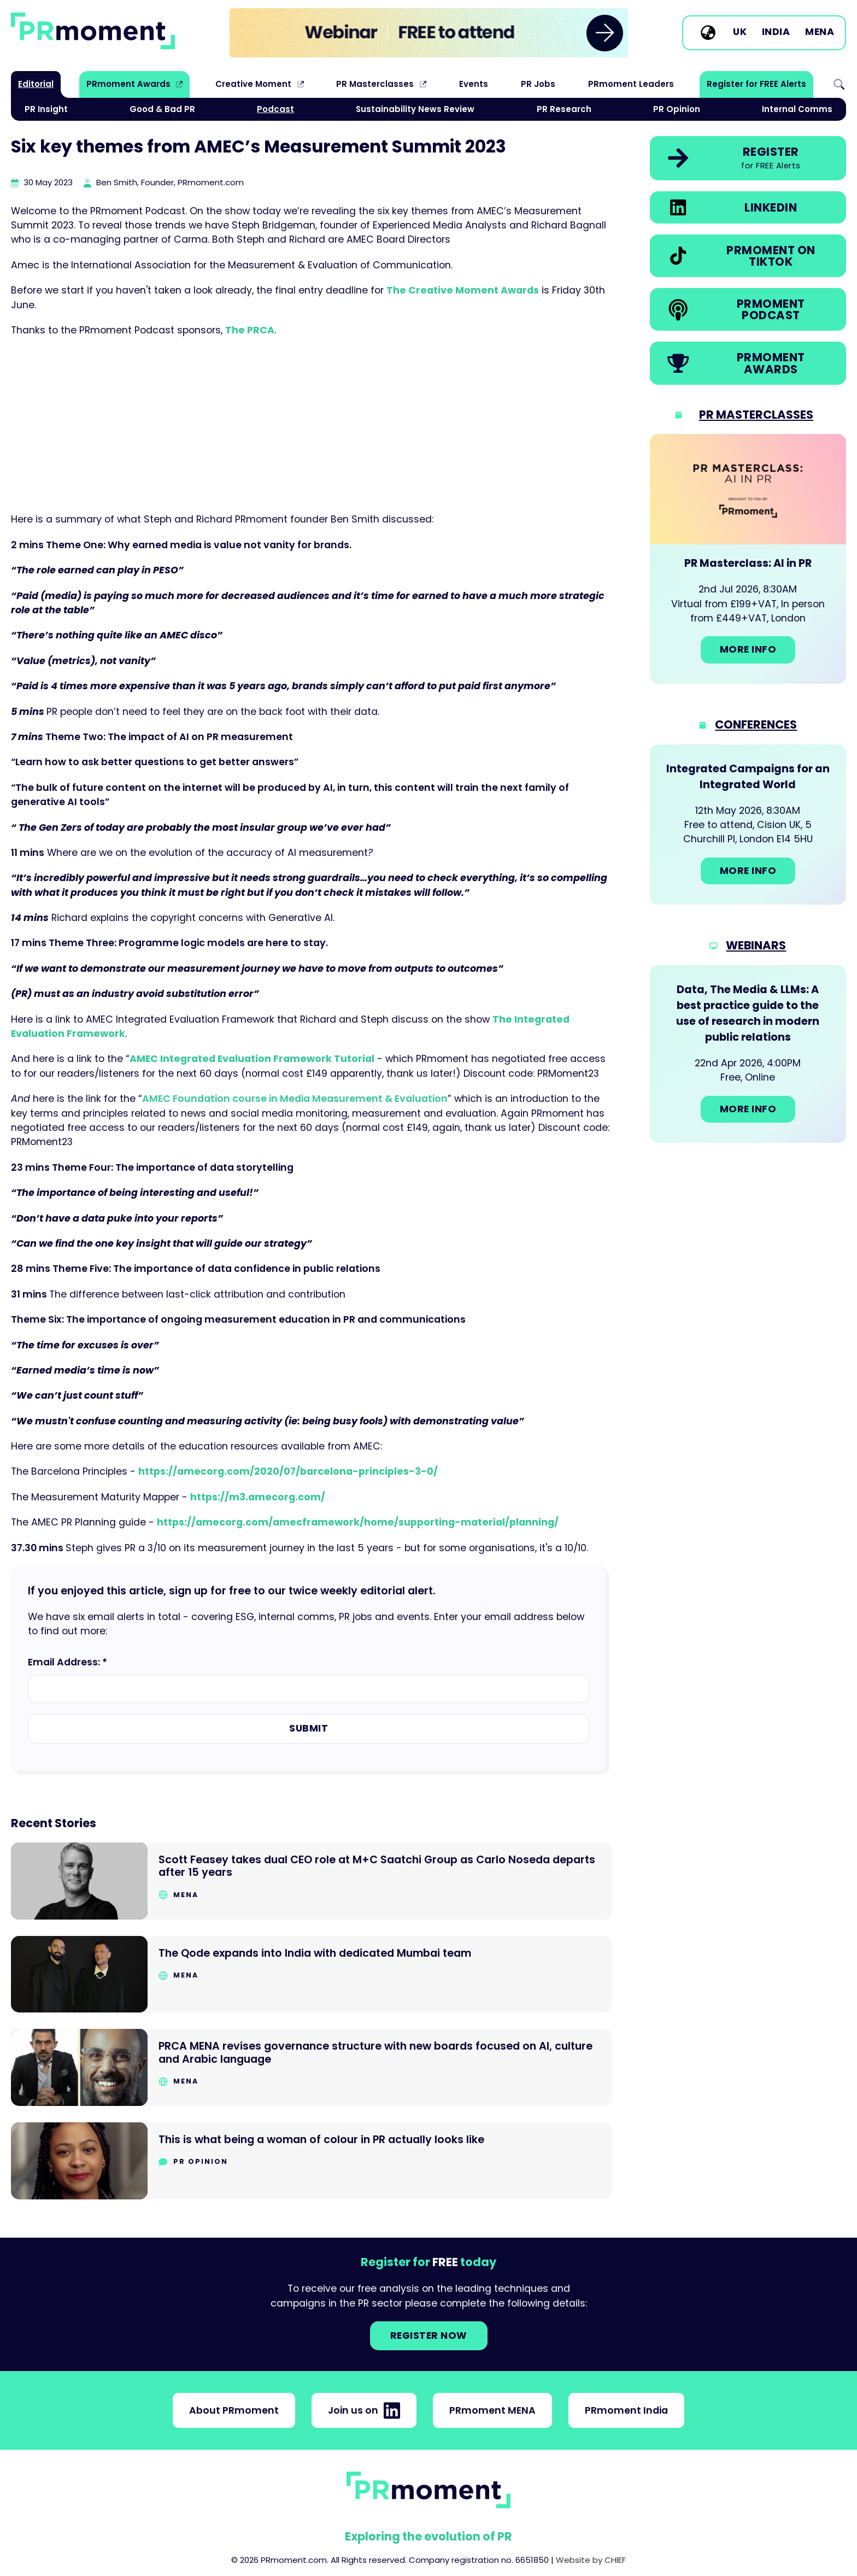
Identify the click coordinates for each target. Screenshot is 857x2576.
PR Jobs (538, 84)
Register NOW (428, 2335)
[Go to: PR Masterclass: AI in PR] (748, 558)
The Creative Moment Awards (462, 290)
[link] (429, 32)
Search (839, 84)
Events (473, 84)
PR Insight (46, 109)
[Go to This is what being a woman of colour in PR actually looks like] (311, 2160)
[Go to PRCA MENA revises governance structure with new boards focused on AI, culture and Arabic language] (311, 2067)
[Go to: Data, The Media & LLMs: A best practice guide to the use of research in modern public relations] (748, 1054)
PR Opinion (676, 109)
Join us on (364, 2410)
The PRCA (249, 330)
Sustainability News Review (415, 109)
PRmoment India (626, 2410)
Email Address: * (67, 1662)
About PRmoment (234, 2410)
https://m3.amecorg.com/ (257, 1497)
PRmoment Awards (128, 84)
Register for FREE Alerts (756, 84)
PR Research (564, 109)
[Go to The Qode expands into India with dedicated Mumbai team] (311, 1974)
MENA (819, 32)
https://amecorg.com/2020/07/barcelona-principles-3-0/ (288, 1471)
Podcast (275, 109)
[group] (429, 32)
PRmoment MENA (492, 2410)
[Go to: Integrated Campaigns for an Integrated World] (748, 825)
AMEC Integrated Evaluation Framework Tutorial (252, 1058)
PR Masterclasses (375, 84)
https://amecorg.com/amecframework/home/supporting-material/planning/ (358, 1522)
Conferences (756, 724)
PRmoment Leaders (631, 84)
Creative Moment (253, 84)
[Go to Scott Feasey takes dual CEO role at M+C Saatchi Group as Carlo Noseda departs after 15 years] (311, 1881)
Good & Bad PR (162, 109)
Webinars (756, 945)
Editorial (36, 84)
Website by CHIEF (591, 2560)
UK (740, 32)
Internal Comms (797, 109)
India (776, 32)
